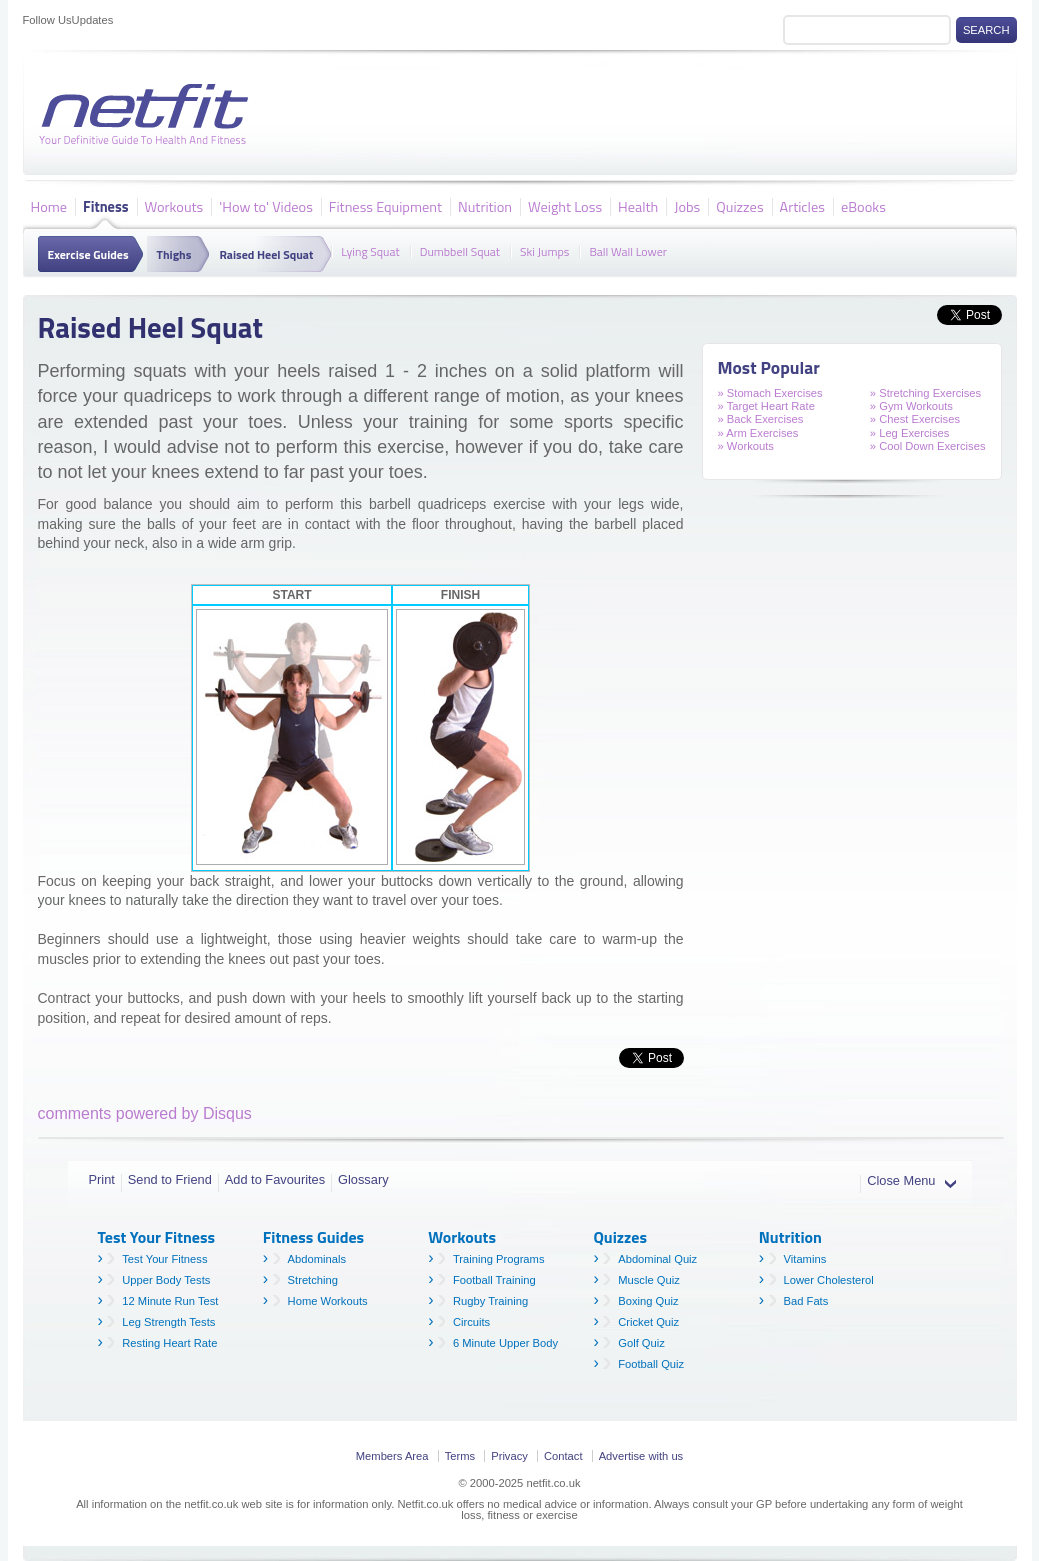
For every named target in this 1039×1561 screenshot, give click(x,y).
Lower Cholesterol (829, 1280)
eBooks (863, 206)
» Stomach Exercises (770, 393)
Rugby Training (490, 1301)
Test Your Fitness (164, 1259)
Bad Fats (806, 1301)
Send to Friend (170, 1179)
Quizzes (739, 206)
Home (49, 206)
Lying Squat (370, 250)
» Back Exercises (761, 419)
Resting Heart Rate (169, 1343)
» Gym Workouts (911, 406)
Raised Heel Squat (266, 254)
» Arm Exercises (758, 433)
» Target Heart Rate (766, 406)
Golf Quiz (641, 1343)
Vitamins (805, 1259)
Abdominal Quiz (657, 1259)
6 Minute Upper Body (505, 1343)
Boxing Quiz (648, 1301)
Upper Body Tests (166, 1280)
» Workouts (746, 446)
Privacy (509, 1456)
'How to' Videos (266, 206)
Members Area (392, 1456)
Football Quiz (651, 1364)
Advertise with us (641, 1456)
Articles (802, 206)
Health (638, 206)
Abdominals (317, 1259)
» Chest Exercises (915, 419)
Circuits (471, 1322)
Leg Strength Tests (168, 1322)
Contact (563, 1456)
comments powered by (145, 1113)
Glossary (363, 1179)
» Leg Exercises (910, 433)
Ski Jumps (544, 250)
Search (986, 30)
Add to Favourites (275, 1179)
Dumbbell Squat (460, 250)
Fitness (105, 206)
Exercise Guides (88, 254)
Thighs (174, 254)
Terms (460, 1456)
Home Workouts (328, 1301)
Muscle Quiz (649, 1280)
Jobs (687, 206)
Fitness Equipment (385, 206)
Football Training (494, 1280)
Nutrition (485, 206)
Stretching (313, 1280)
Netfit (148, 115)
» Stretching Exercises (925, 393)
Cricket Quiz (648, 1322)
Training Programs (499, 1259)
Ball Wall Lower (628, 250)
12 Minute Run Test (170, 1301)
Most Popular (769, 367)
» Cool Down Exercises (928, 446)
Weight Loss (565, 206)
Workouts (174, 206)
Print (102, 1179)
